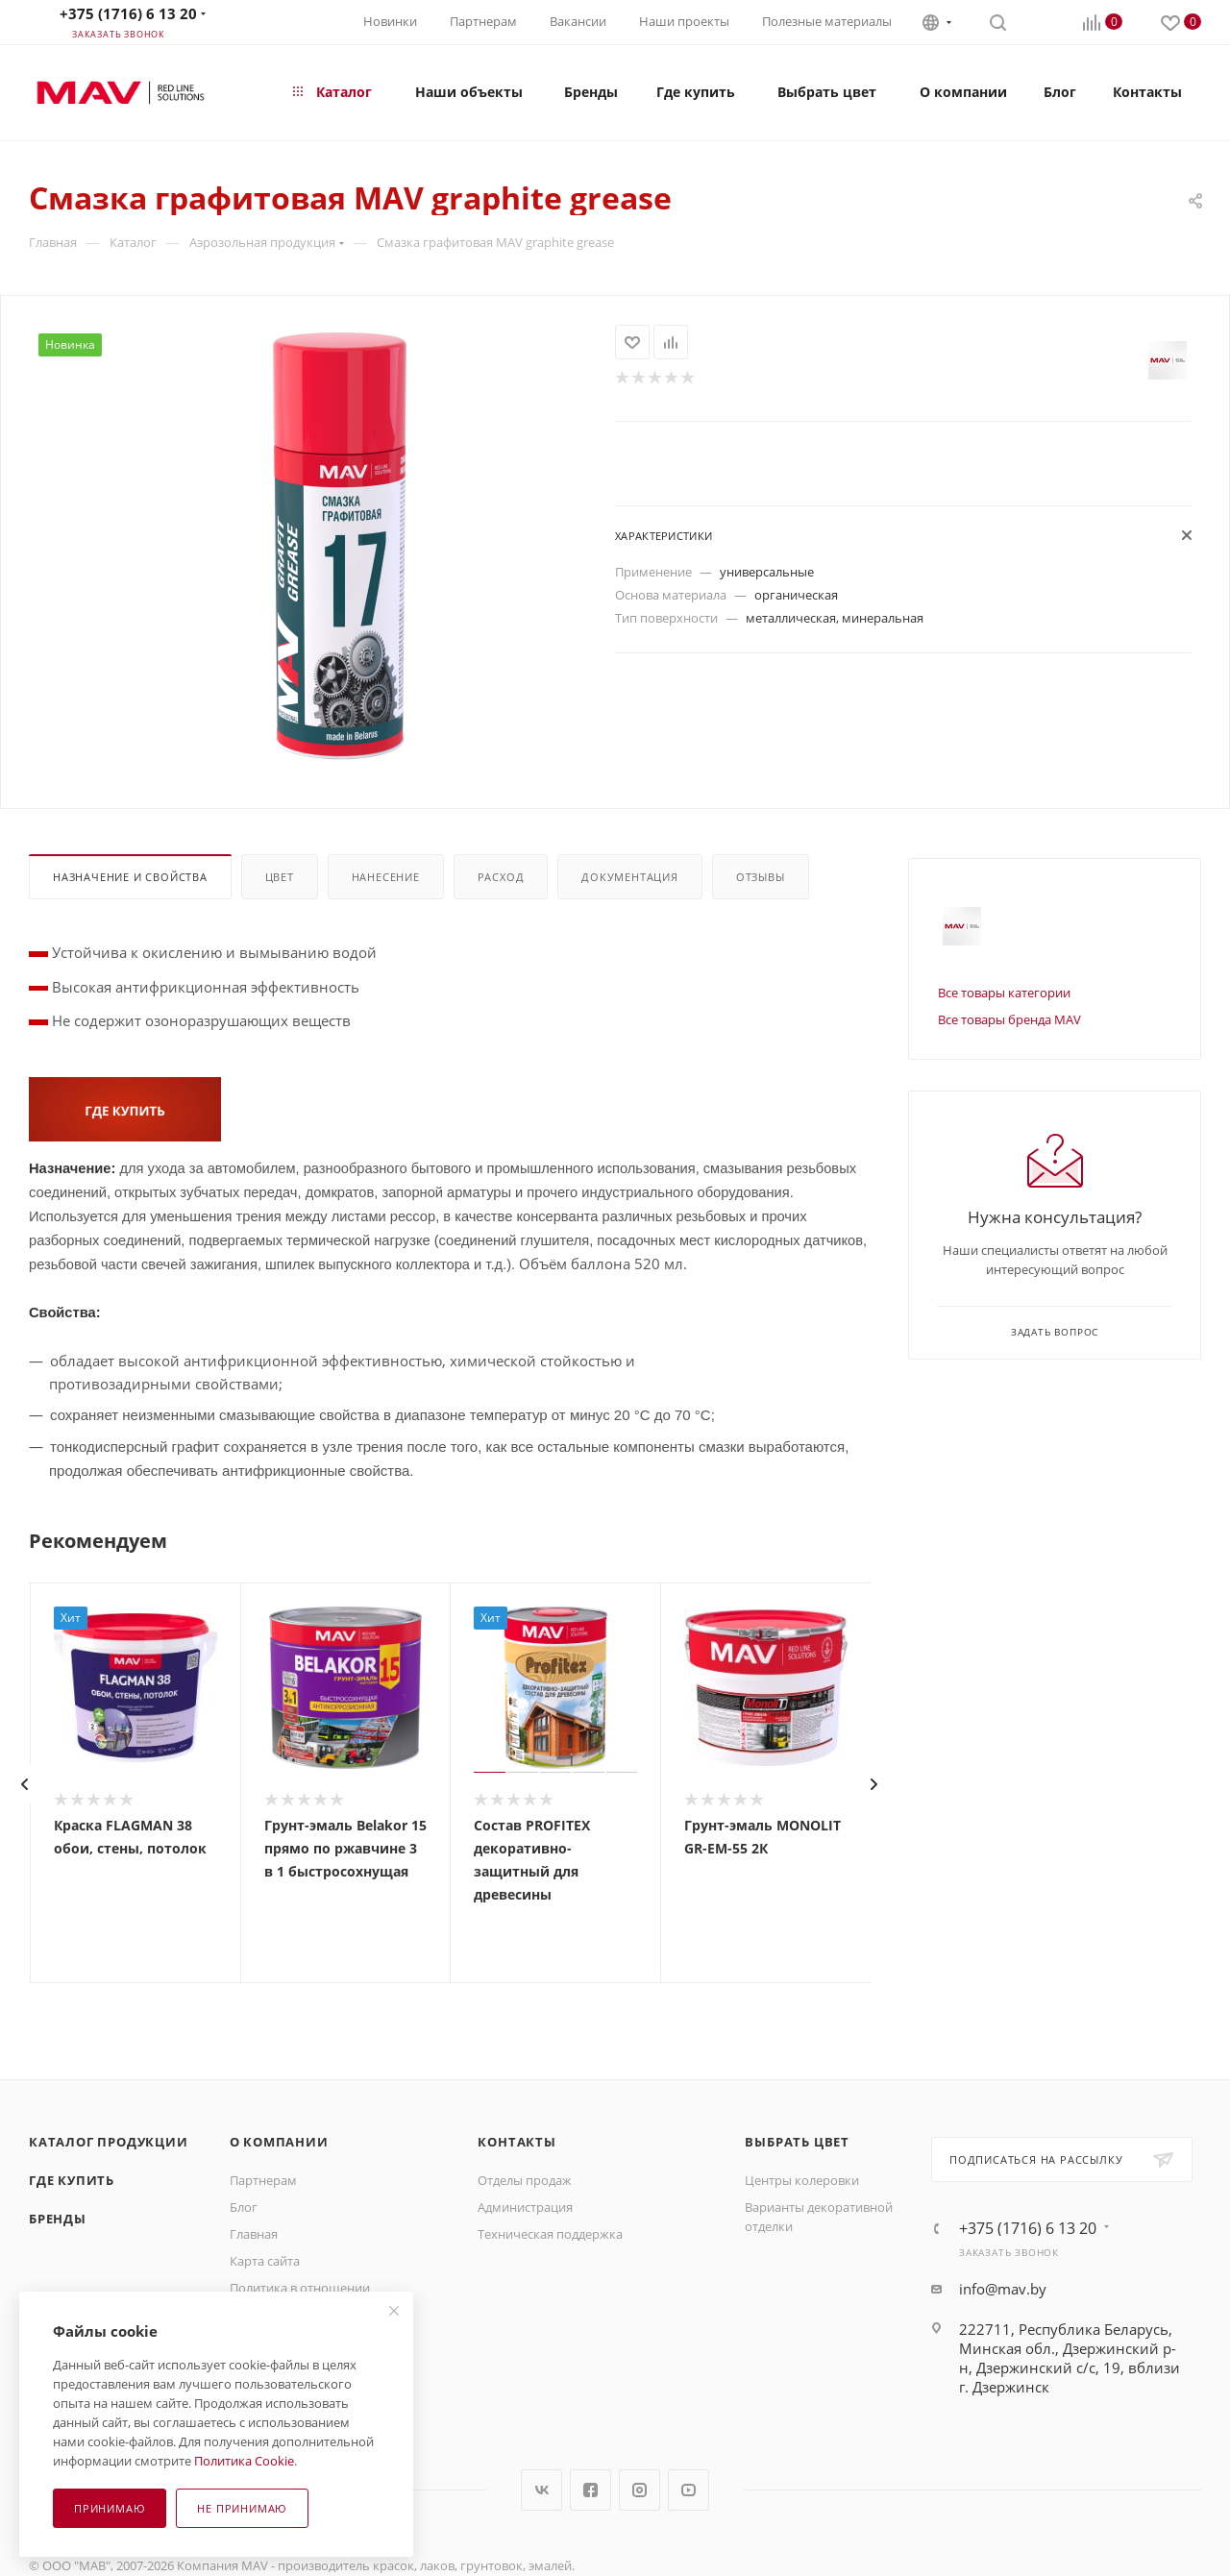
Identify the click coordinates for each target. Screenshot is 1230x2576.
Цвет (279, 877)
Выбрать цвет (797, 2141)
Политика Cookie (244, 2460)
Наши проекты (684, 21)
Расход (501, 877)
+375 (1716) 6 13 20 (128, 13)
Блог (244, 2207)
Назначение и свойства (130, 877)
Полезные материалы (827, 21)
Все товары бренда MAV (1009, 1019)
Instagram (639, 2490)
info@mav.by (1002, 2288)
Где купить (71, 2180)
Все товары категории (1004, 992)
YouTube (688, 2490)
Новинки (390, 21)
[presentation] (24, 1784)
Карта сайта (265, 2260)
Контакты (516, 2141)
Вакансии (578, 21)
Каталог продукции (108, 2141)
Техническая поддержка (550, 2234)
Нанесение (386, 877)
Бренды (57, 2218)
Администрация (525, 2207)
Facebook (590, 2490)
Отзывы (760, 877)
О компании (279, 2141)
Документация (629, 877)
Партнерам (483, 21)
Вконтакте (541, 2490)
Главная (254, 2234)
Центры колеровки (802, 2180)
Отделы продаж (525, 2180)
